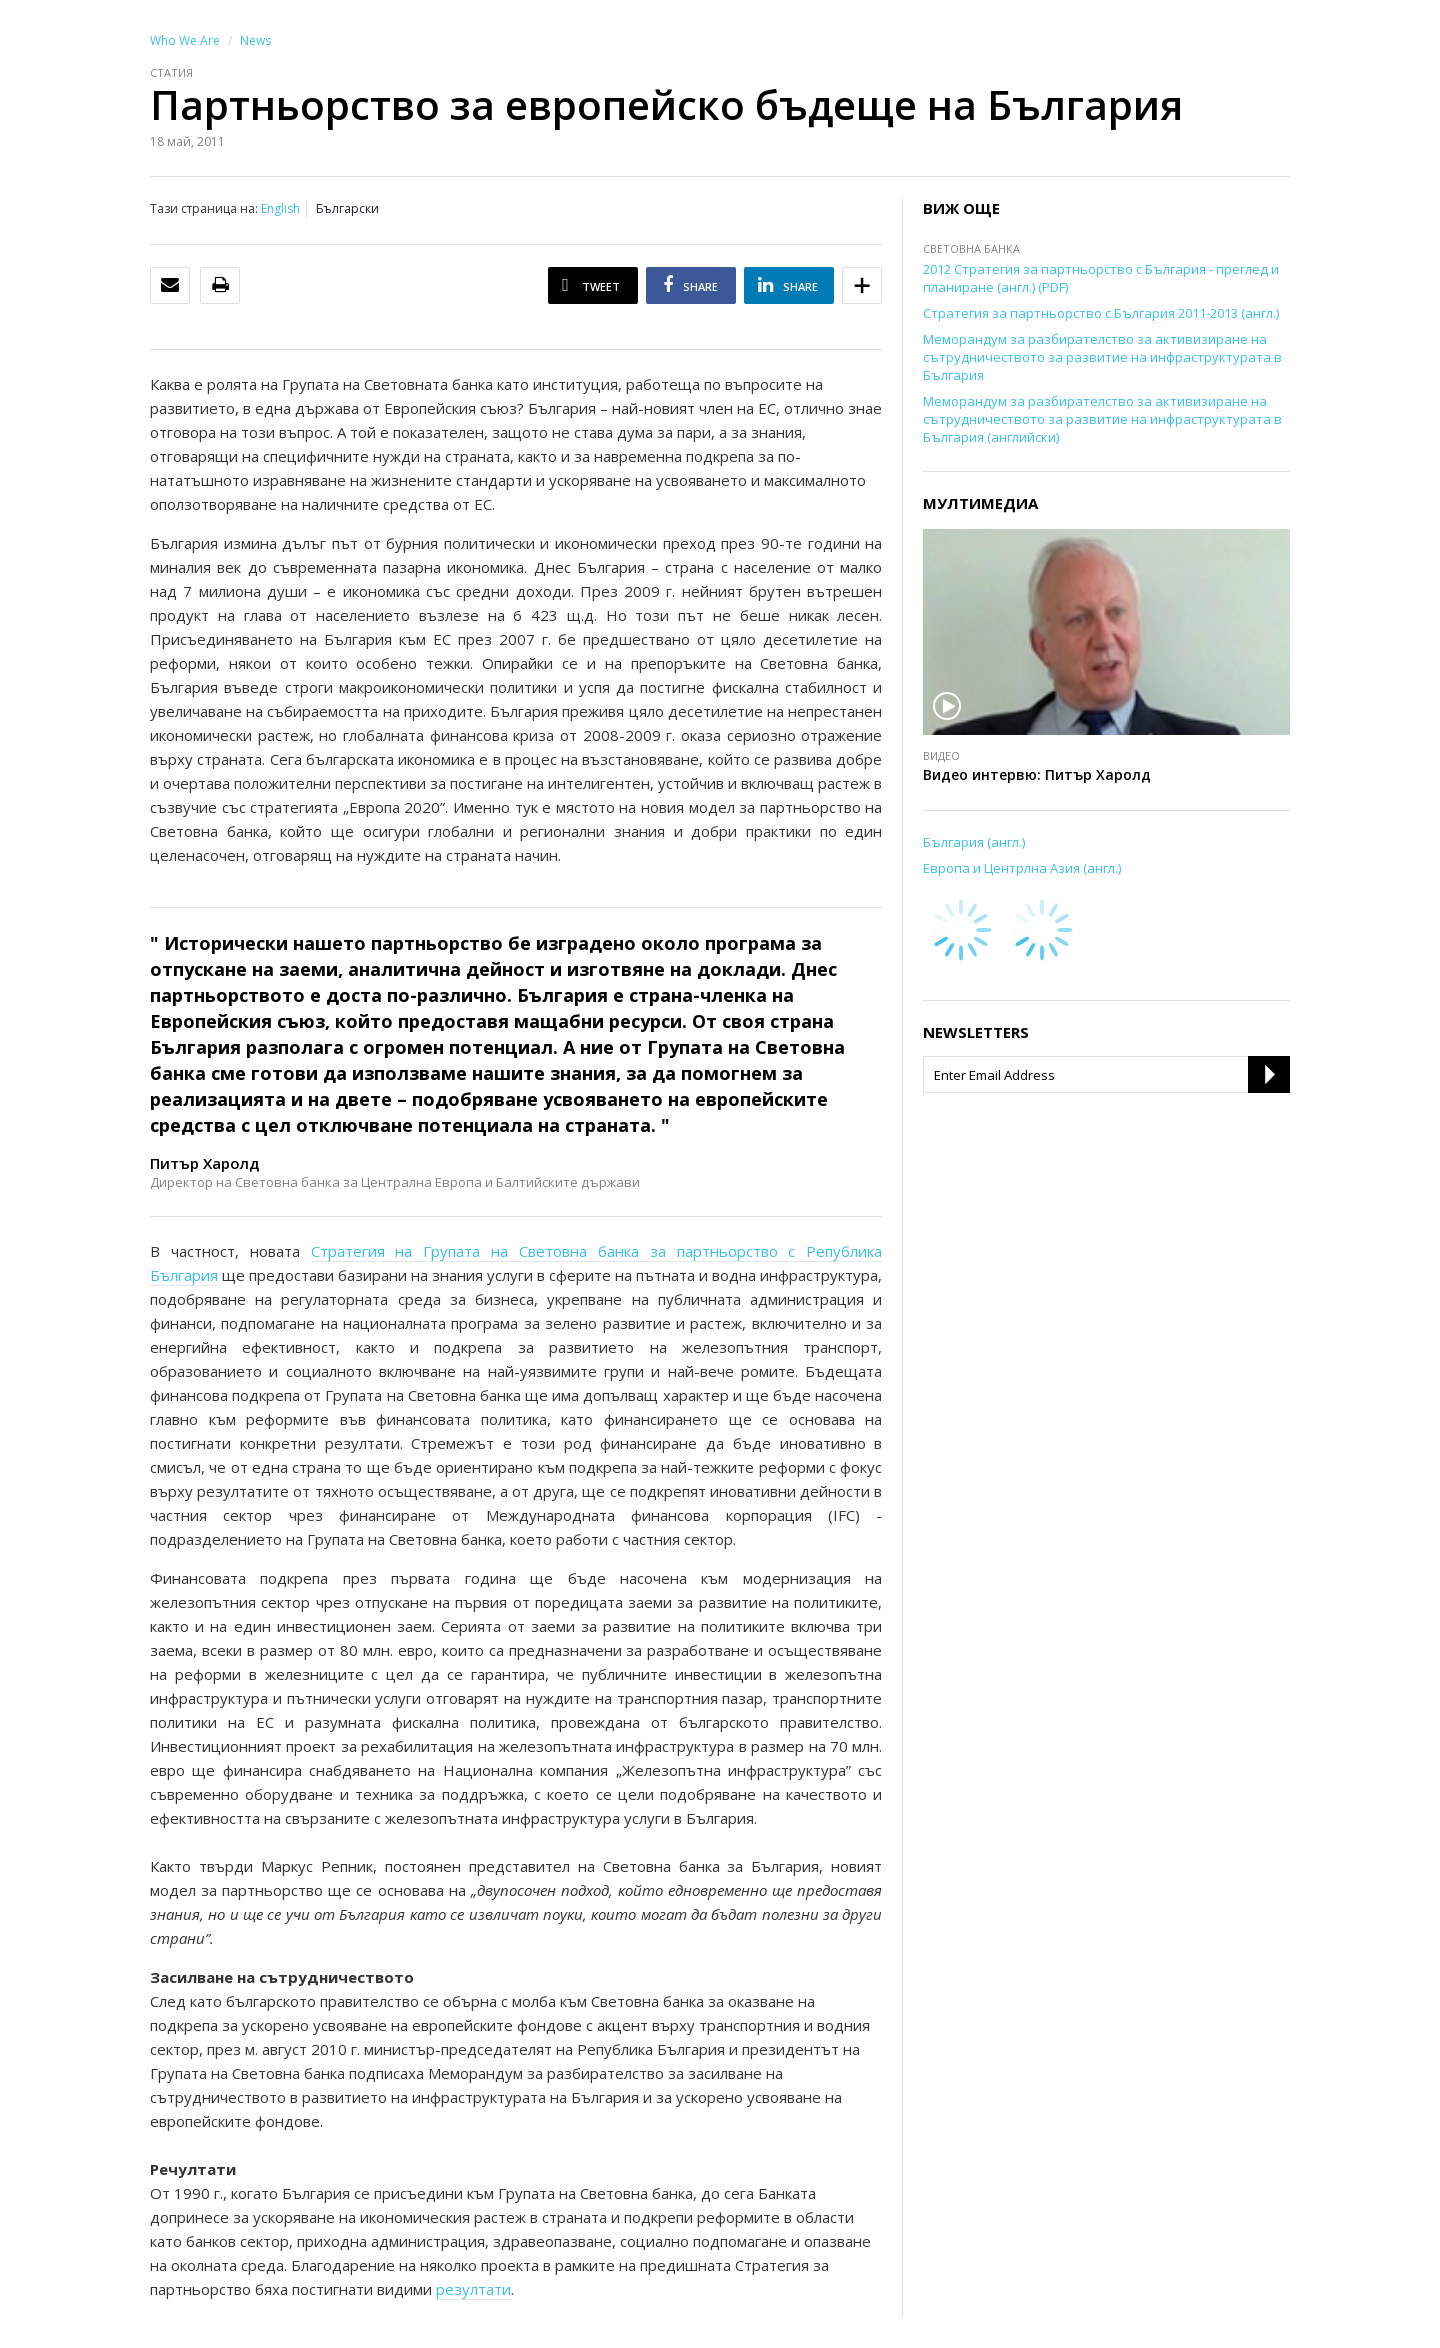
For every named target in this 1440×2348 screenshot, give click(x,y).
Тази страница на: (204, 208)
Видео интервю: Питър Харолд (1037, 774)
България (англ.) (974, 842)
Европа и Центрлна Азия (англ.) (1022, 868)
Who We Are (185, 40)
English (280, 208)
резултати (473, 2289)
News (255, 40)
